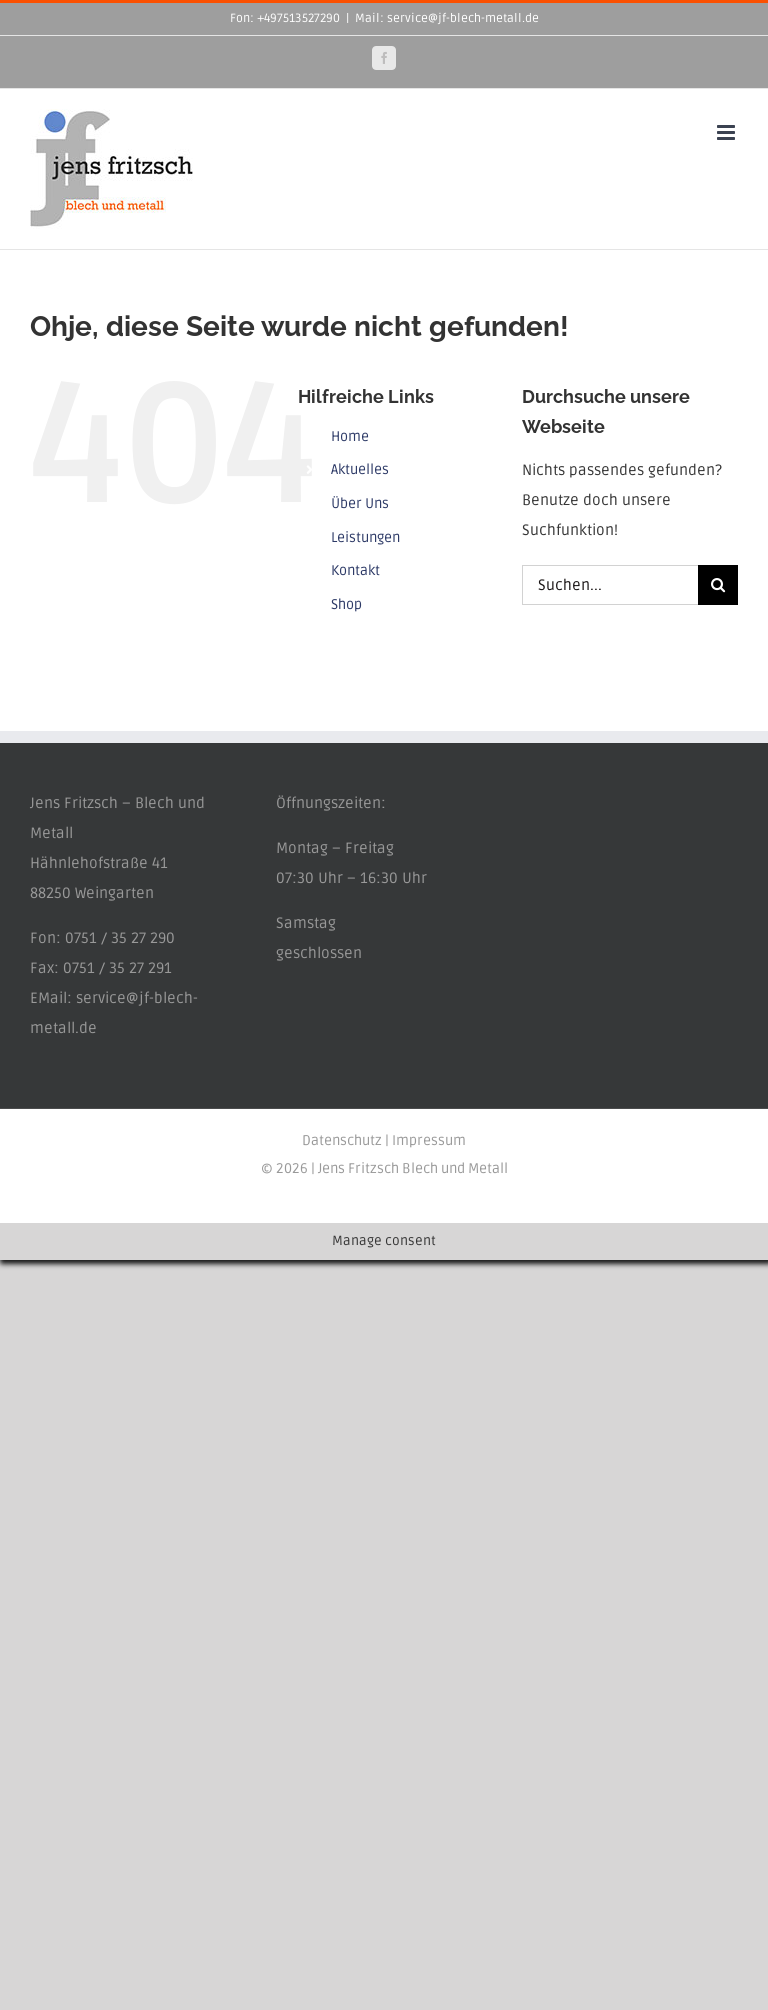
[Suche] (718, 585)
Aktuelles (360, 469)
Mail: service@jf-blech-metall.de (447, 18)
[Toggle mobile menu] (727, 132)
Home (350, 436)
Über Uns (360, 503)
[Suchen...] (610, 585)
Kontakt (355, 570)
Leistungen (365, 537)
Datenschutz (342, 1140)
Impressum (429, 1140)
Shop (346, 604)
